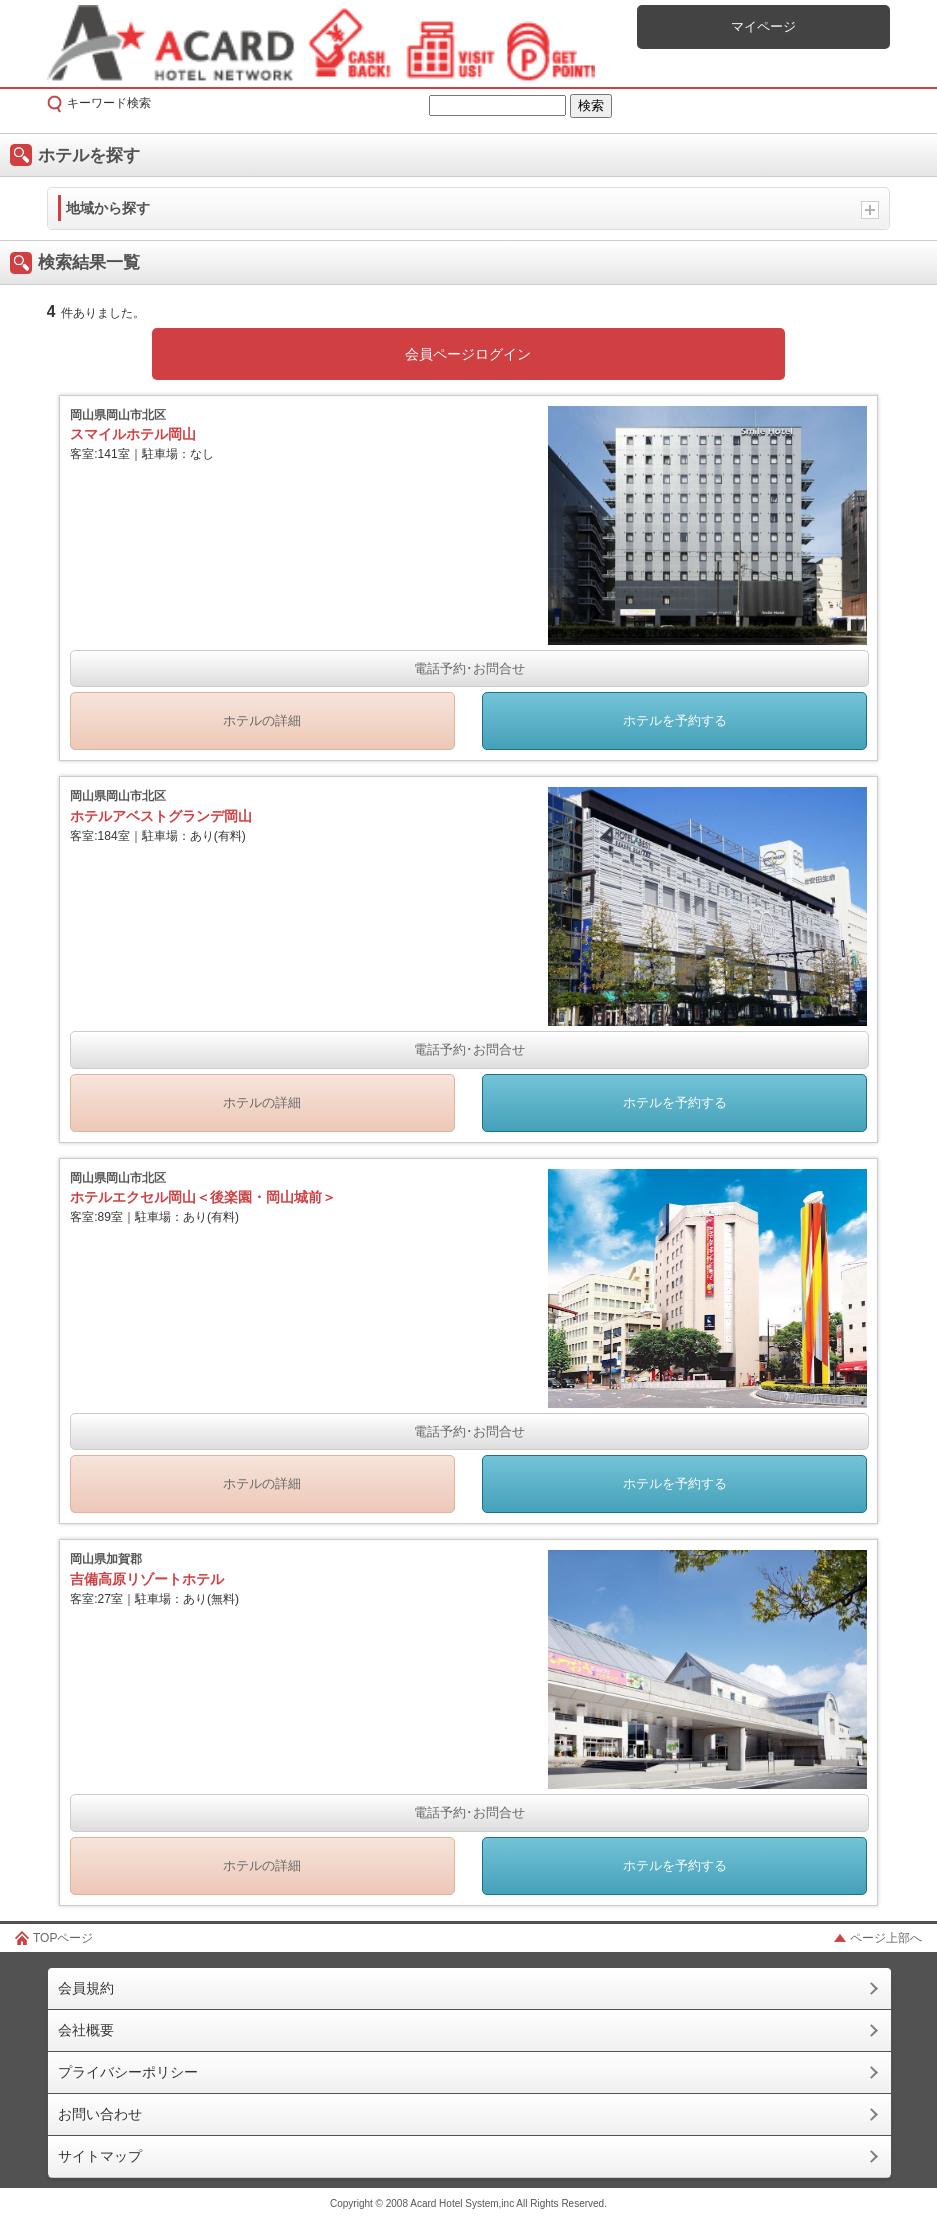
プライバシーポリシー (128, 2072)
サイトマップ (100, 2156)
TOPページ (63, 1938)
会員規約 (86, 1988)
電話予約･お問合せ (469, 668)
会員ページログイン (468, 354)
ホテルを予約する (675, 720)
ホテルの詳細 (262, 720)
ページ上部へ (886, 1938)
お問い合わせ (100, 2114)
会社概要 (86, 2030)
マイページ (763, 26)
